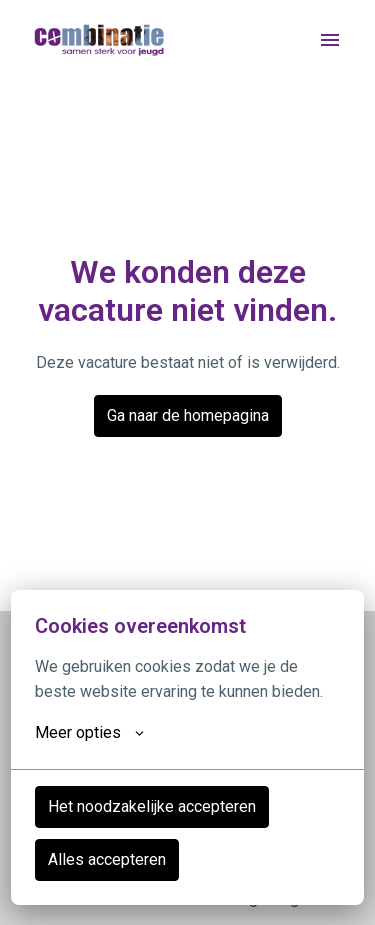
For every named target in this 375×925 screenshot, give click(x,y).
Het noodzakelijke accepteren (152, 806)
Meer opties (89, 733)
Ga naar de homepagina (188, 415)
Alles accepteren (107, 859)
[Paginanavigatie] (330, 40)
